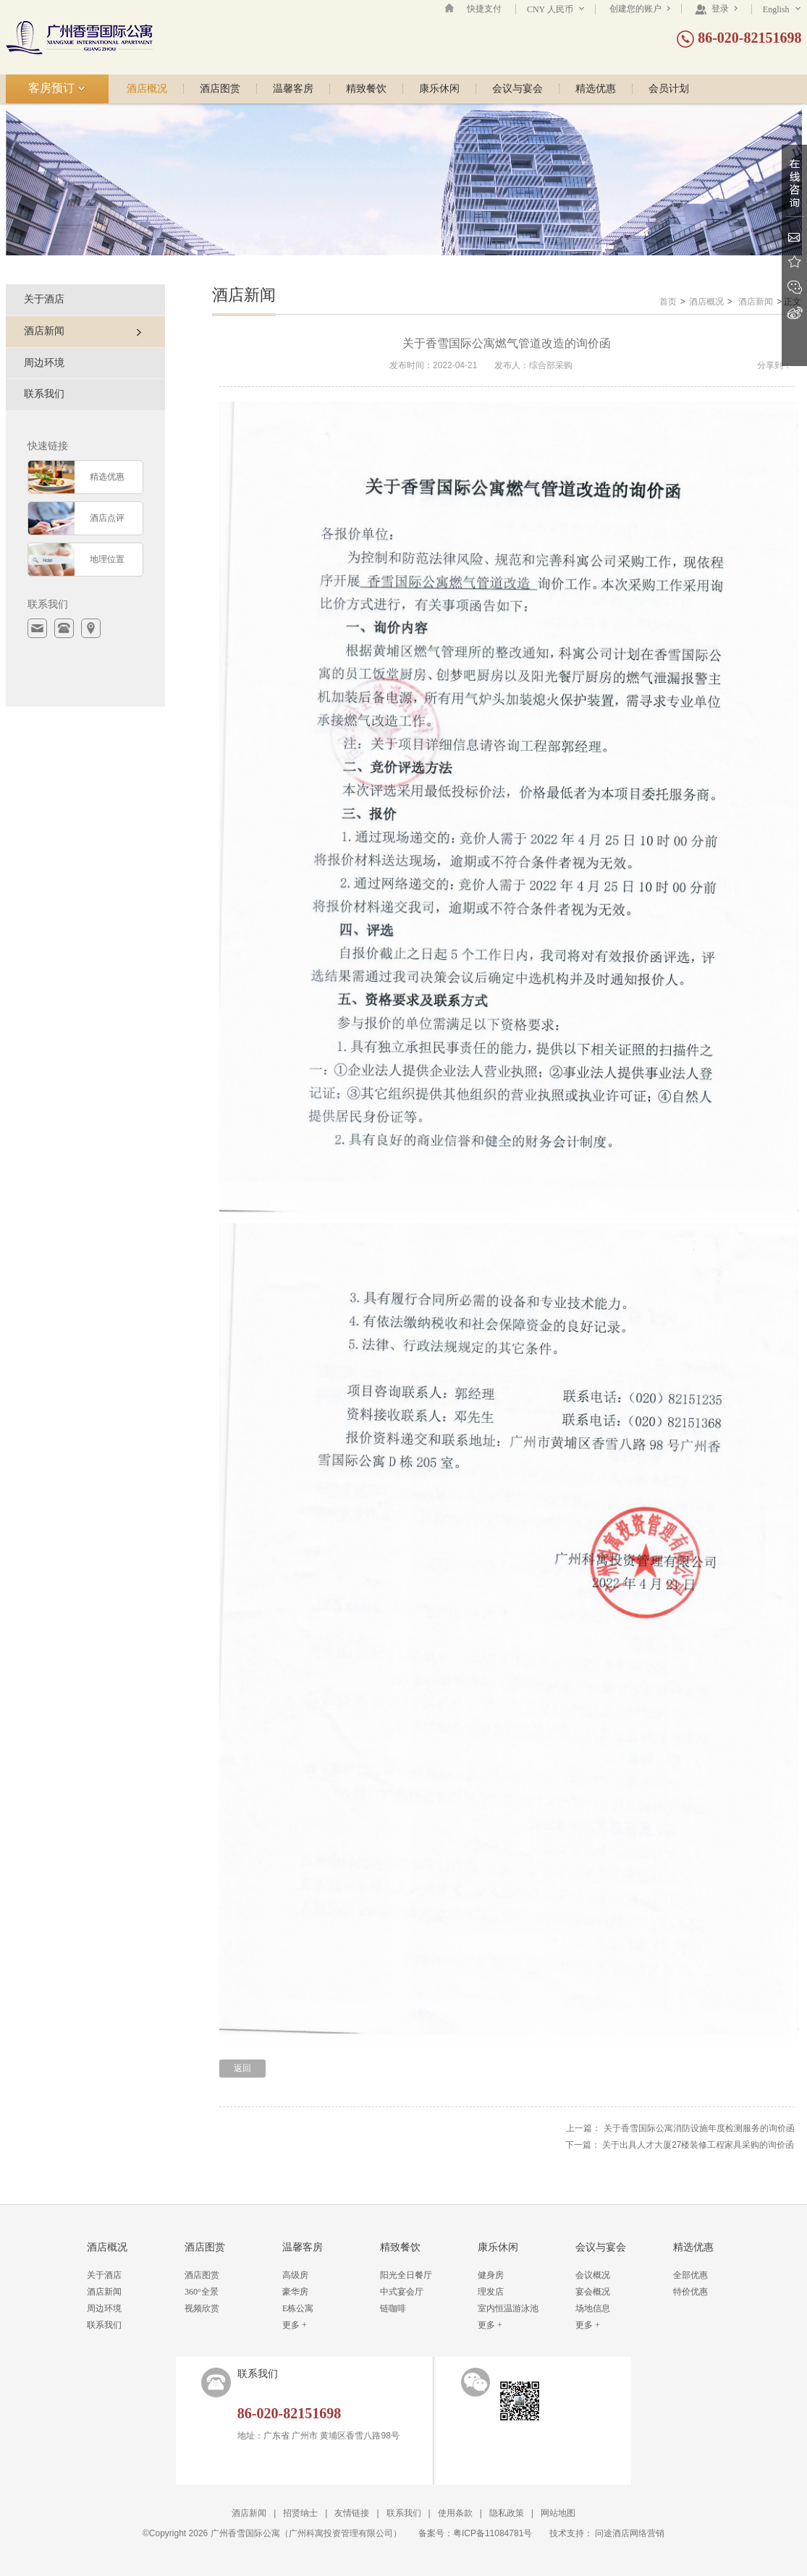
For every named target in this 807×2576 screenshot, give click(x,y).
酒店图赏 (220, 89)
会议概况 (592, 2275)
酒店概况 (147, 89)
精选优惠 (595, 89)
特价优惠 (690, 2292)
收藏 (794, 262)
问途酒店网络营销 (629, 2533)
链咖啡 (393, 2308)
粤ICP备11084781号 (492, 2533)
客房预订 (56, 88)
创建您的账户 (639, 9)
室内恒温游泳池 (508, 2308)
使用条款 (455, 2513)
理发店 (491, 2292)
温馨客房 (293, 89)
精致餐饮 (366, 89)
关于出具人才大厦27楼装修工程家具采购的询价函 (698, 2145)
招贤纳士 (300, 2513)
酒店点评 (107, 518)
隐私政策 (506, 2513)
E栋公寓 (297, 2308)
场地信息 (592, 2308)
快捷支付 (484, 9)
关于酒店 (44, 299)
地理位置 (107, 559)
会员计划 (668, 89)
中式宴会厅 (401, 2292)
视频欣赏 (202, 2308)
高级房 (295, 2275)
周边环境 (44, 362)
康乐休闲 (439, 89)
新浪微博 (794, 313)
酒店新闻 (755, 302)
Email (794, 237)
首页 (668, 302)
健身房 (491, 2275)
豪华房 (295, 2292)
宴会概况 (592, 2292)
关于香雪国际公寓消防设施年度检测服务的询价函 (699, 2128)
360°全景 (202, 2292)
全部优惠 (690, 2275)
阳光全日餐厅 (406, 2275)
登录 (716, 9)
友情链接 (351, 2513)
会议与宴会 (517, 89)
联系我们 (44, 393)
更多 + (294, 2325)
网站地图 (558, 2513)
